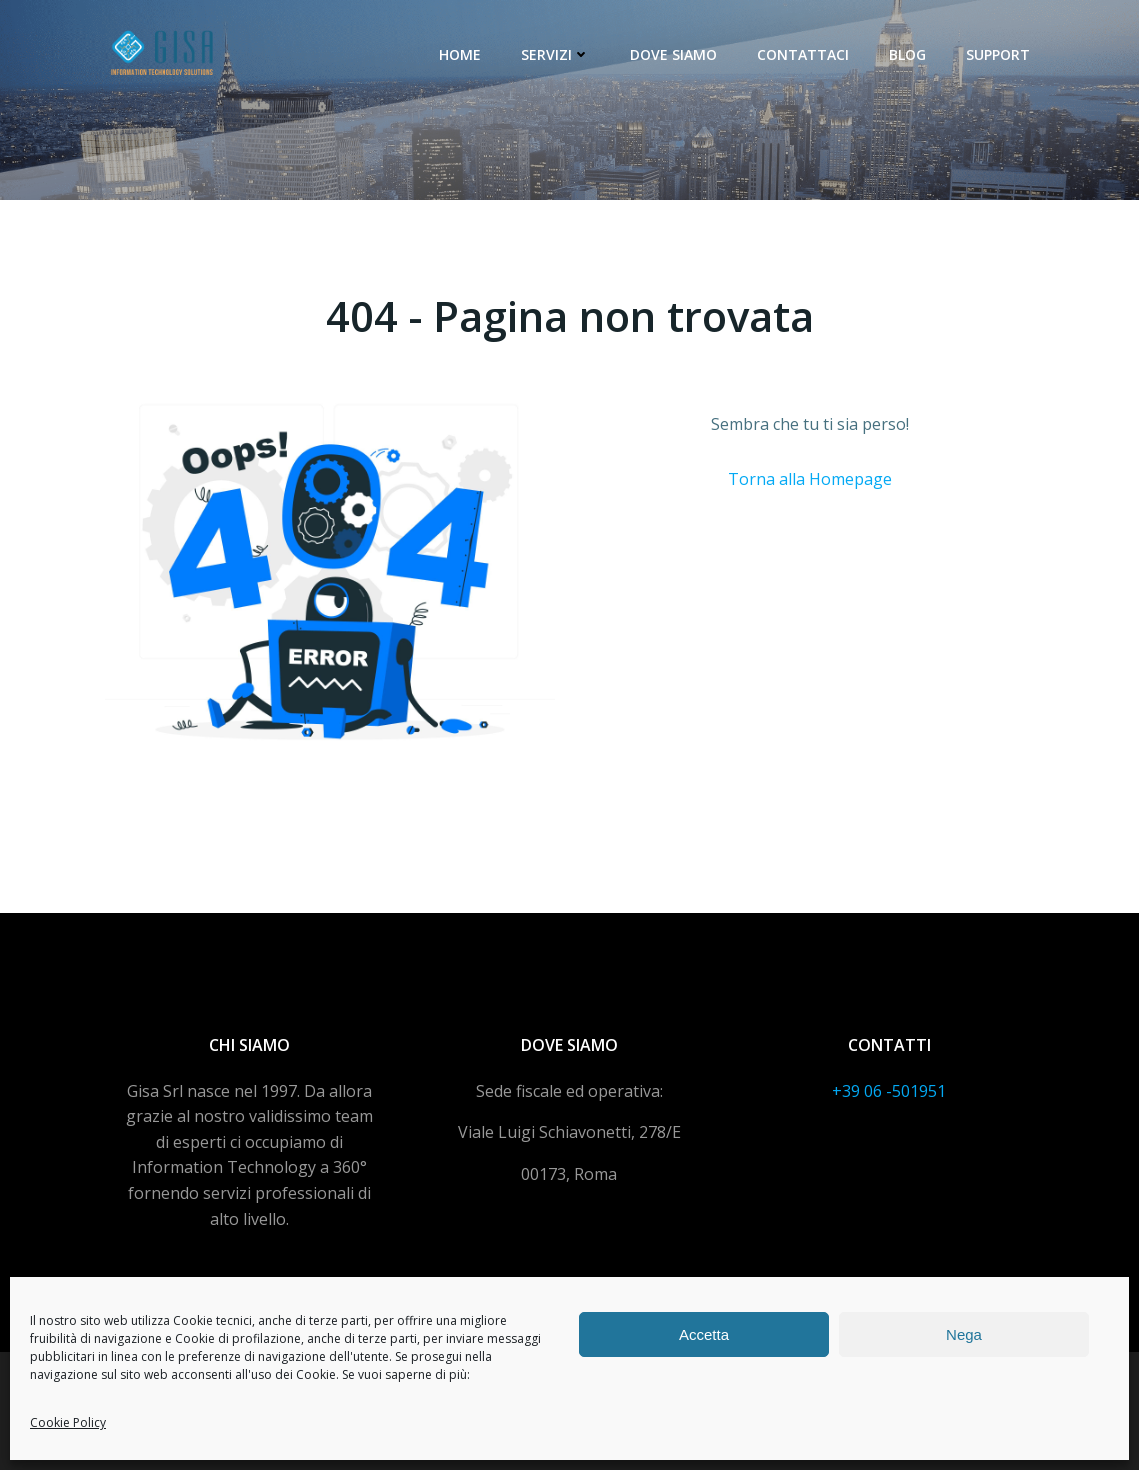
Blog (907, 54)
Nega (964, 1334)
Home (460, 54)
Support (998, 54)
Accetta (704, 1334)
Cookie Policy (68, 1422)
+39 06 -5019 (880, 1091)
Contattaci (803, 54)
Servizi (555, 54)
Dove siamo (673, 54)
